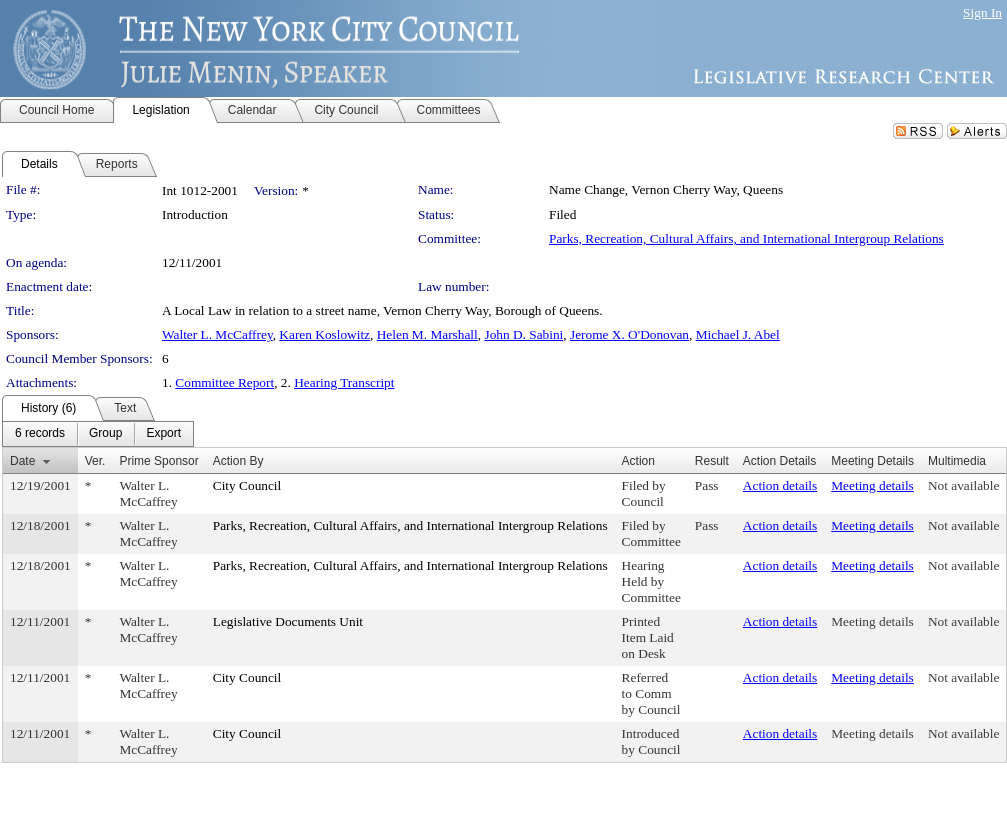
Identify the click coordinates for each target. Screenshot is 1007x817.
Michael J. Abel (738, 334)
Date (22, 461)
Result (712, 461)
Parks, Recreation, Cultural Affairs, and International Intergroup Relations (746, 238)
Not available (963, 485)
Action (638, 461)
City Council (247, 485)
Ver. (95, 461)
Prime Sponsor (158, 461)
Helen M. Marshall (427, 334)
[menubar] (98, 434)
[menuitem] (40, 434)
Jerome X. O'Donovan (629, 334)
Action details (780, 485)
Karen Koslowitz (324, 334)
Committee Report (224, 382)
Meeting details (872, 485)
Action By (238, 461)
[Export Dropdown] (163, 434)
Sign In (982, 12)
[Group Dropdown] (105, 434)
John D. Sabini (523, 334)
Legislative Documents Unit (288, 621)
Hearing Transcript (344, 382)
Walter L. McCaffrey (217, 334)
